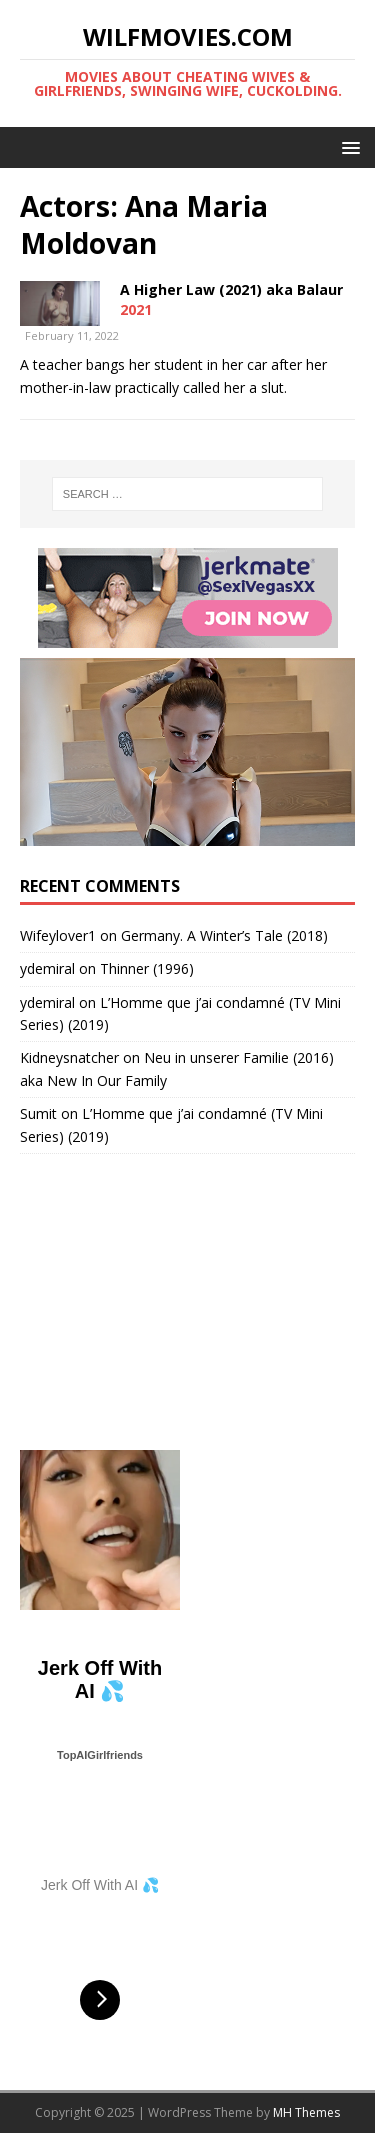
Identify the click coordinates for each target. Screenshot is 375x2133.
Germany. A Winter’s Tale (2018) (224, 935)
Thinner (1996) (147, 968)
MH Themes (306, 2112)
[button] (347, 146)
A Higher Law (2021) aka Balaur (231, 289)
